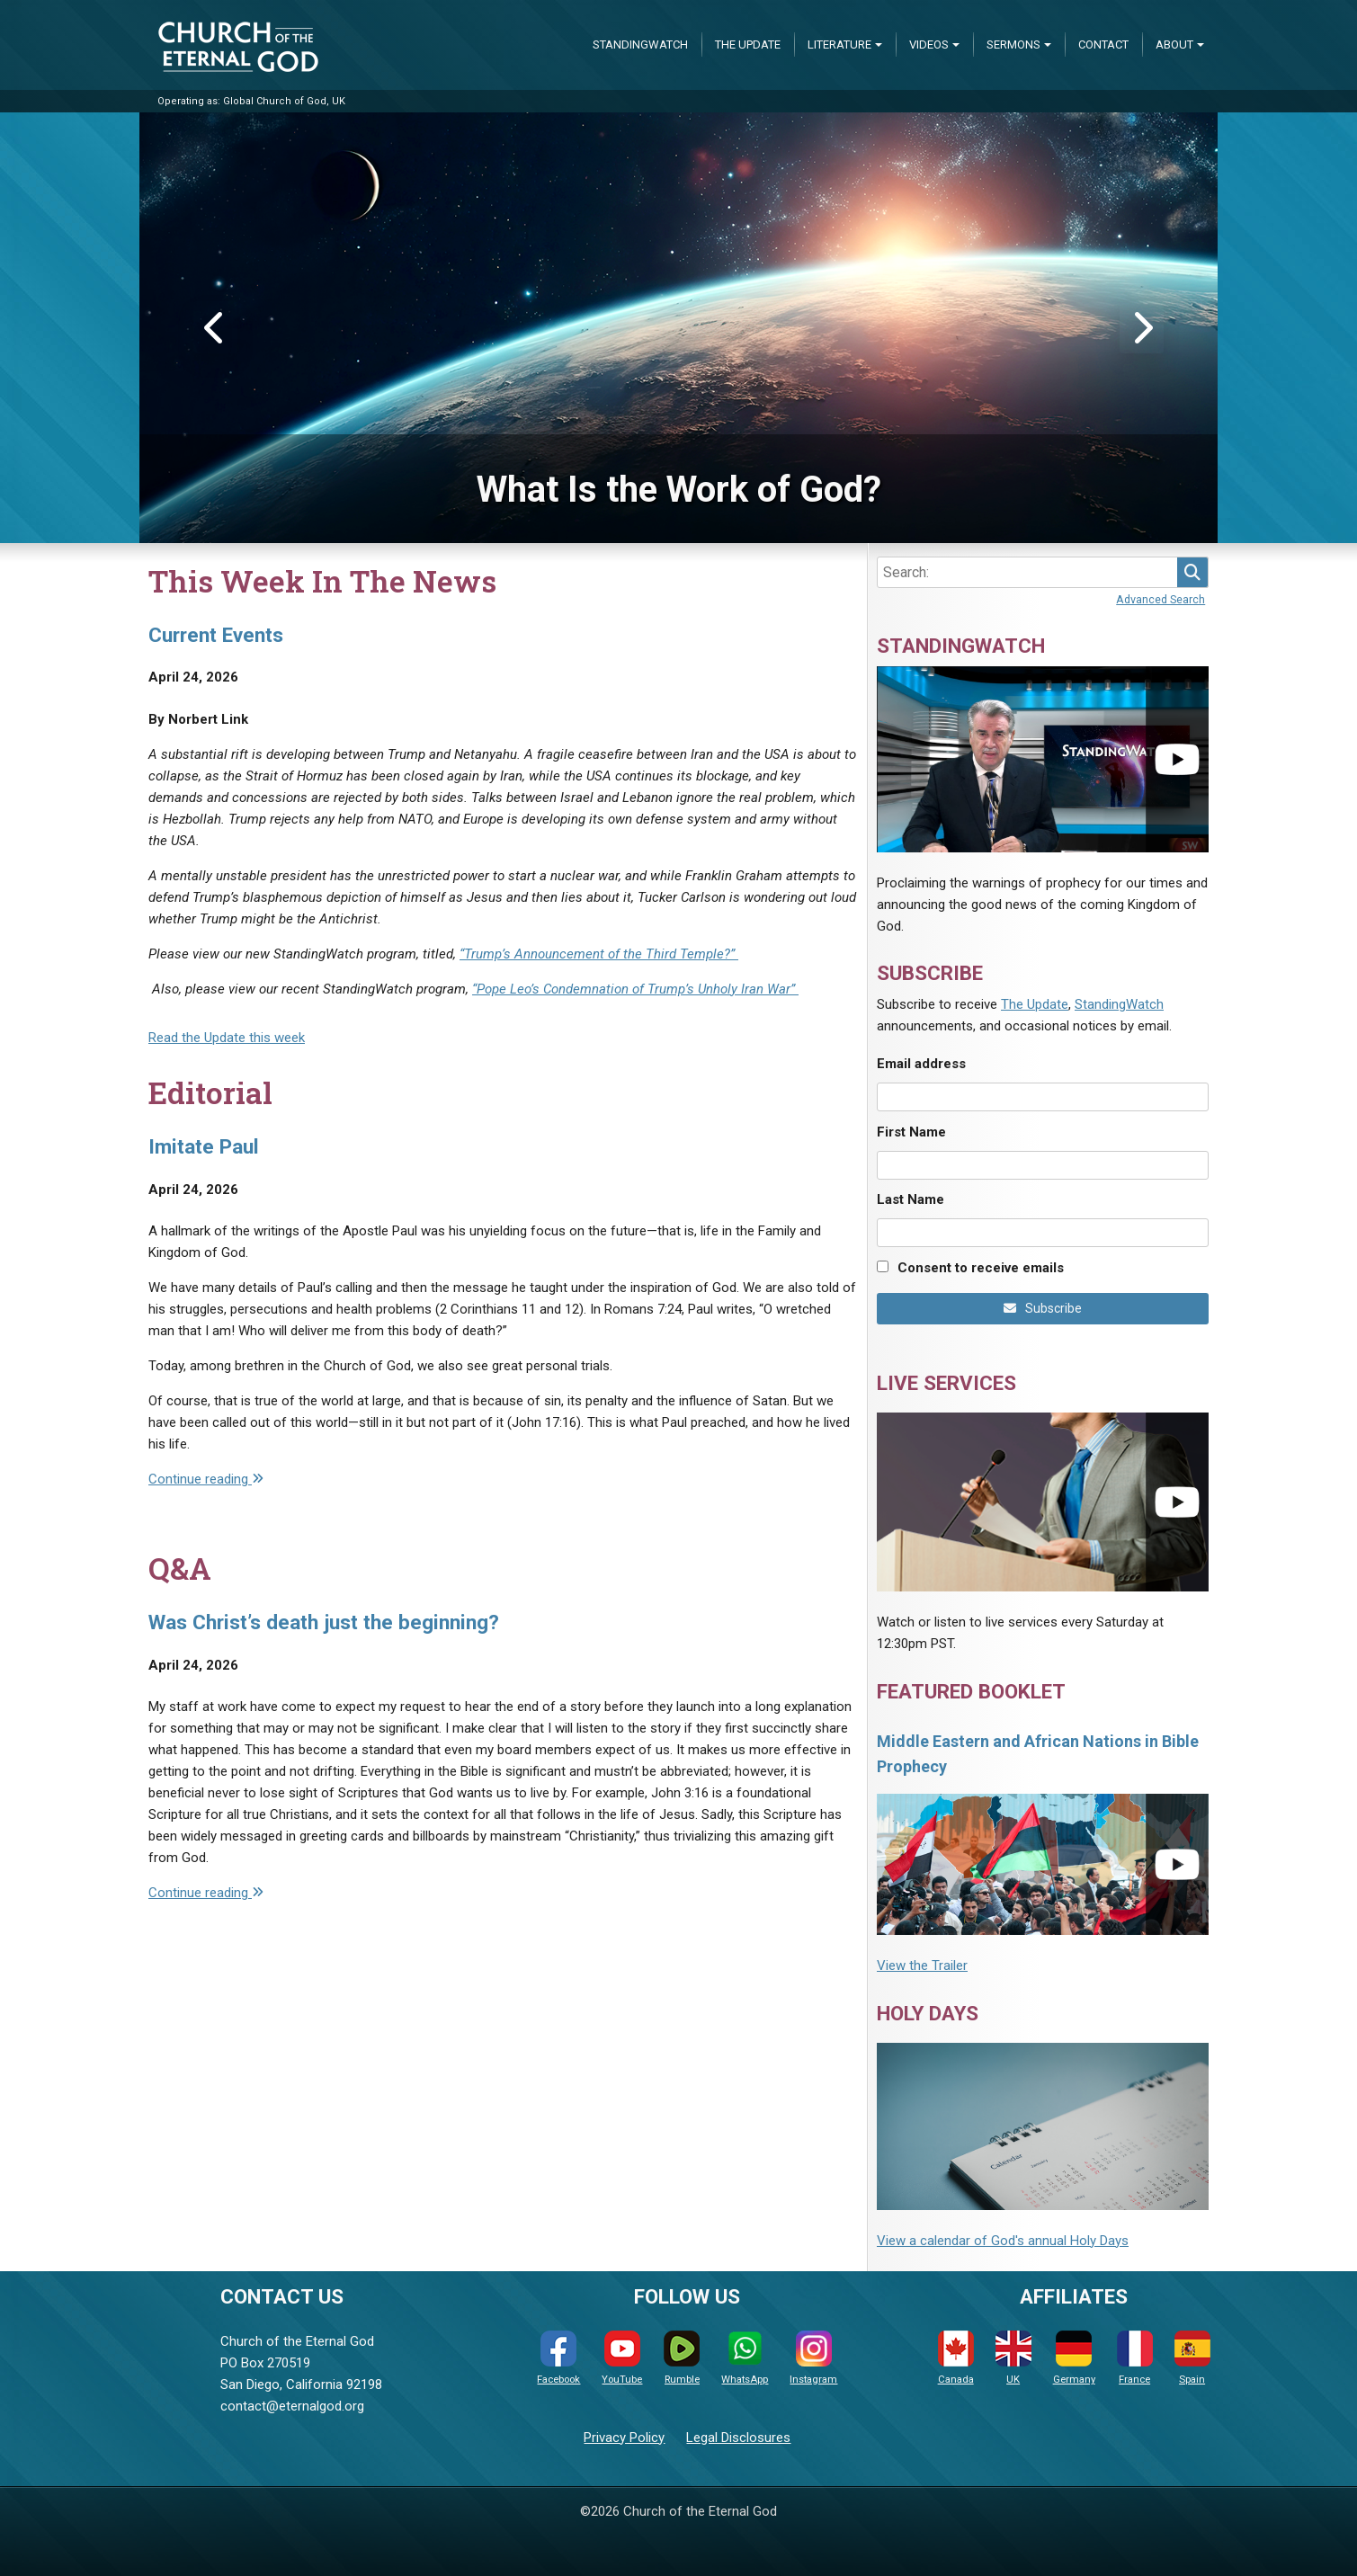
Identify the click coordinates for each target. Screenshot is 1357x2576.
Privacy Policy (624, 2437)
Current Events (215, 634)
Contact (1103, 44)
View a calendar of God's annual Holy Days (1003, 2241)
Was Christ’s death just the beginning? (323, 1622)
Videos (929, 44)
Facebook (558, 2358)
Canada (956, 2358)
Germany (1074, 2358)
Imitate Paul (203, 1146)
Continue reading (205, 1479)
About (1174, 44)
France (1135, 2358)
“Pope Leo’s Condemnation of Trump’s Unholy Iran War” (635, 989)
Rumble (682, 2358)
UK (1013, 2358)
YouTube (622, 2358)
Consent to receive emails (980, 1268)
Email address (921, 1064)
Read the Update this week (226, 1038)
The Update (748, 44)
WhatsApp (744, 2358)
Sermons (1013, 44)
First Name (911, 1132)
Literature (839, 44)
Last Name (910, 1199)
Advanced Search (1160, 599)
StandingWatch (640, 44)
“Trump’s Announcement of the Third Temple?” (599, 954)
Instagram (813, 2358)
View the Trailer (922, 1965)
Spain (1192, 2358)
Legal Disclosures (738, 2437)
